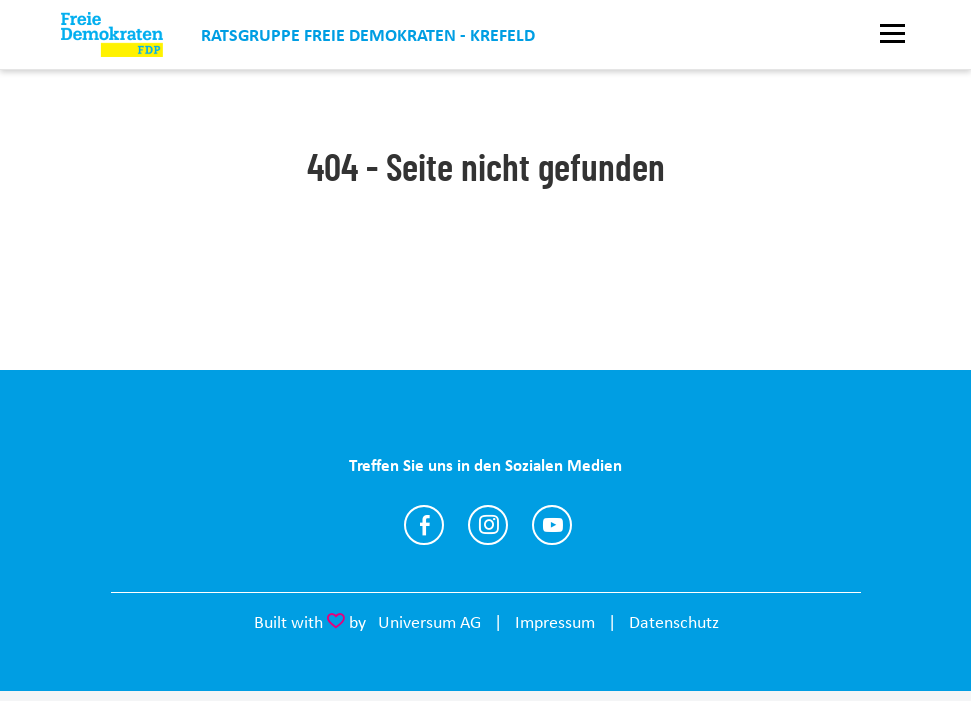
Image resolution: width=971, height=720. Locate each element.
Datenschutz (674, 622)
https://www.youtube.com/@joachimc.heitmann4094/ (552, 525)
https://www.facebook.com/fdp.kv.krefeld (424, 525)
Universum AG (429, 622)
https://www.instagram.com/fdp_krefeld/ (488, 525)
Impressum (555, 622)
